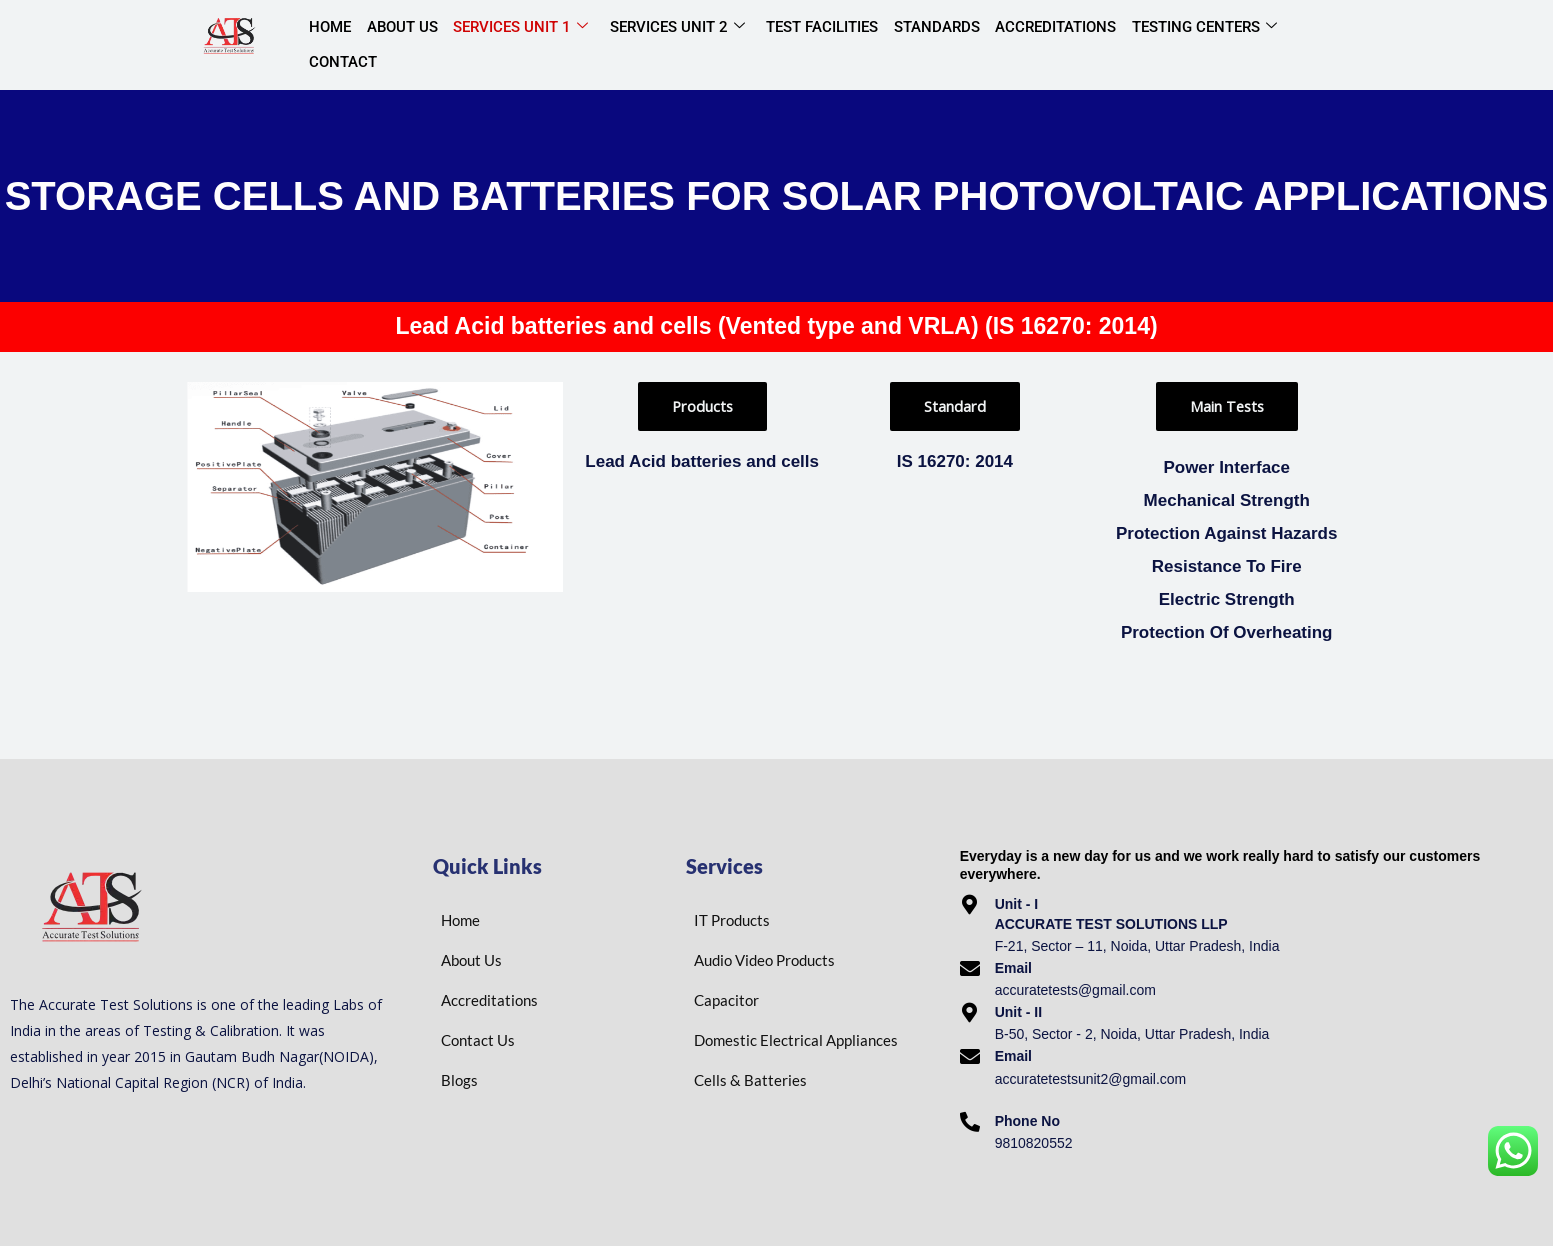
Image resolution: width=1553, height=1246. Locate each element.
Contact (1302, 44)
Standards (917, 44)
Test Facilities (806, 44)
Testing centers (1177, 45)
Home (328, 44)
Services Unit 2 (664, 45)
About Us (396, 44)
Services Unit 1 (511, 45)
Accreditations (1032, 44)
